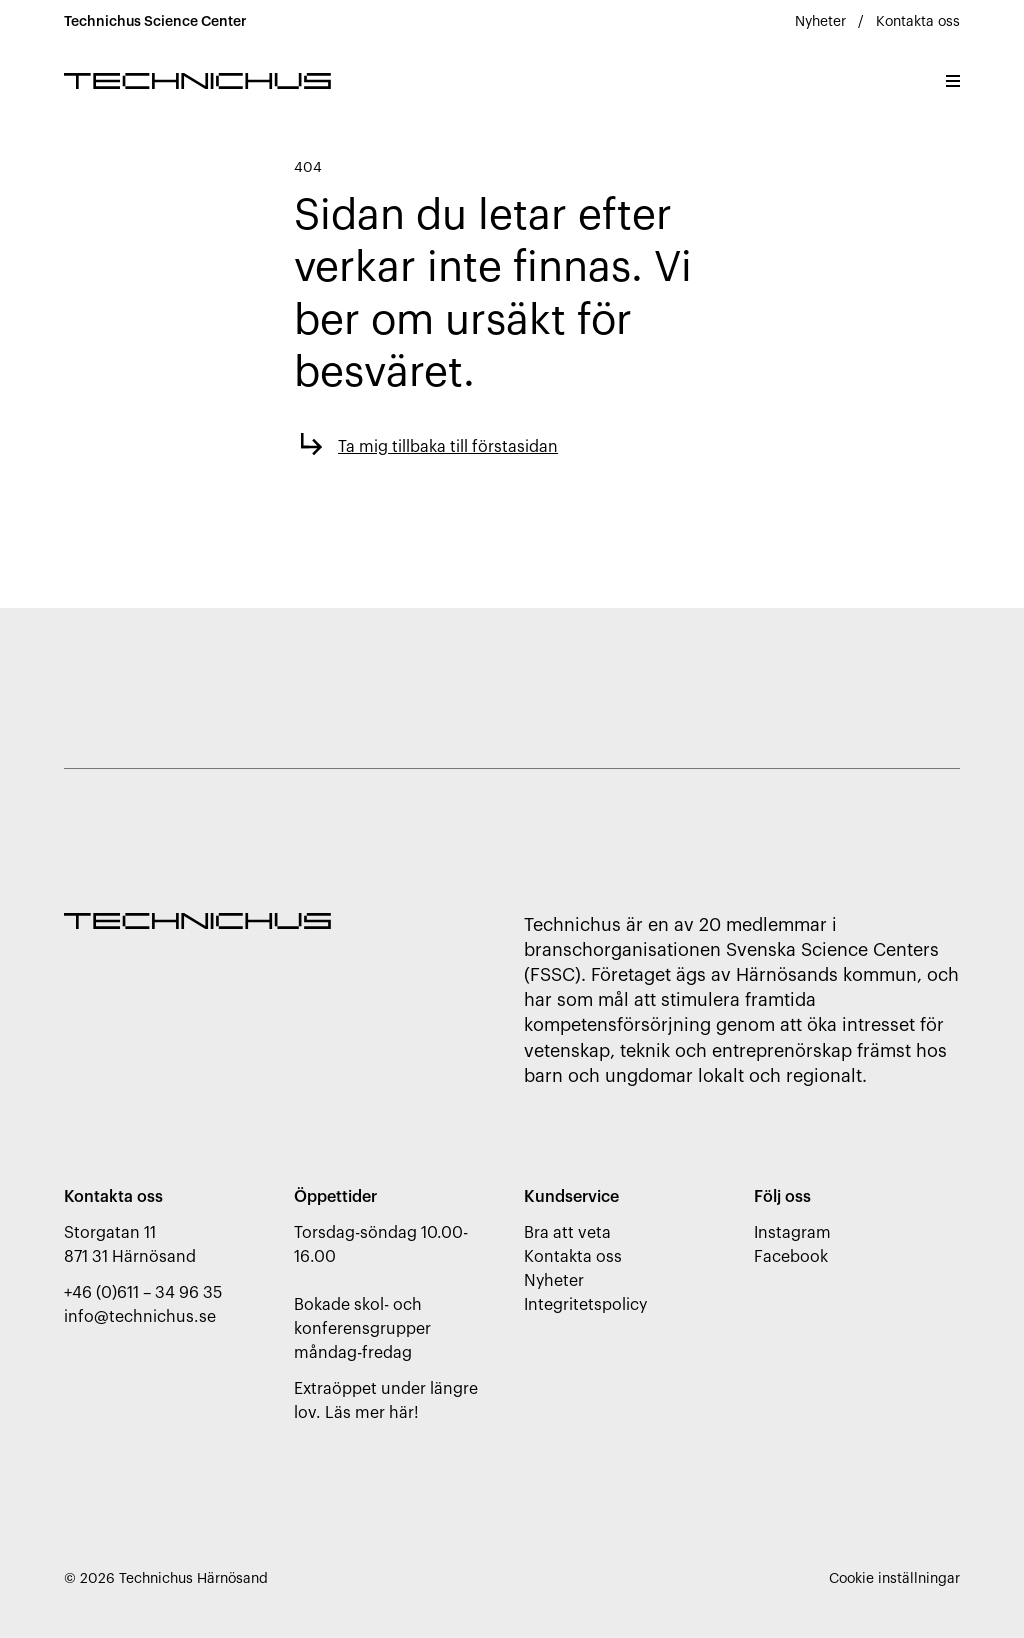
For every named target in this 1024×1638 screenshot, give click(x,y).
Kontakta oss (918, 22)
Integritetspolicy (585, 1305)
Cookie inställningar (894, 1579)
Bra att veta (567, 1233)
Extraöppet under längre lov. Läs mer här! (386, 1401)
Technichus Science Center (155, 22)
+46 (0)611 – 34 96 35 (143, 1293)
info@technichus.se (140, 1317)
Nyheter (820, 22)
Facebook (791, 1257)
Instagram (792, 1233)
